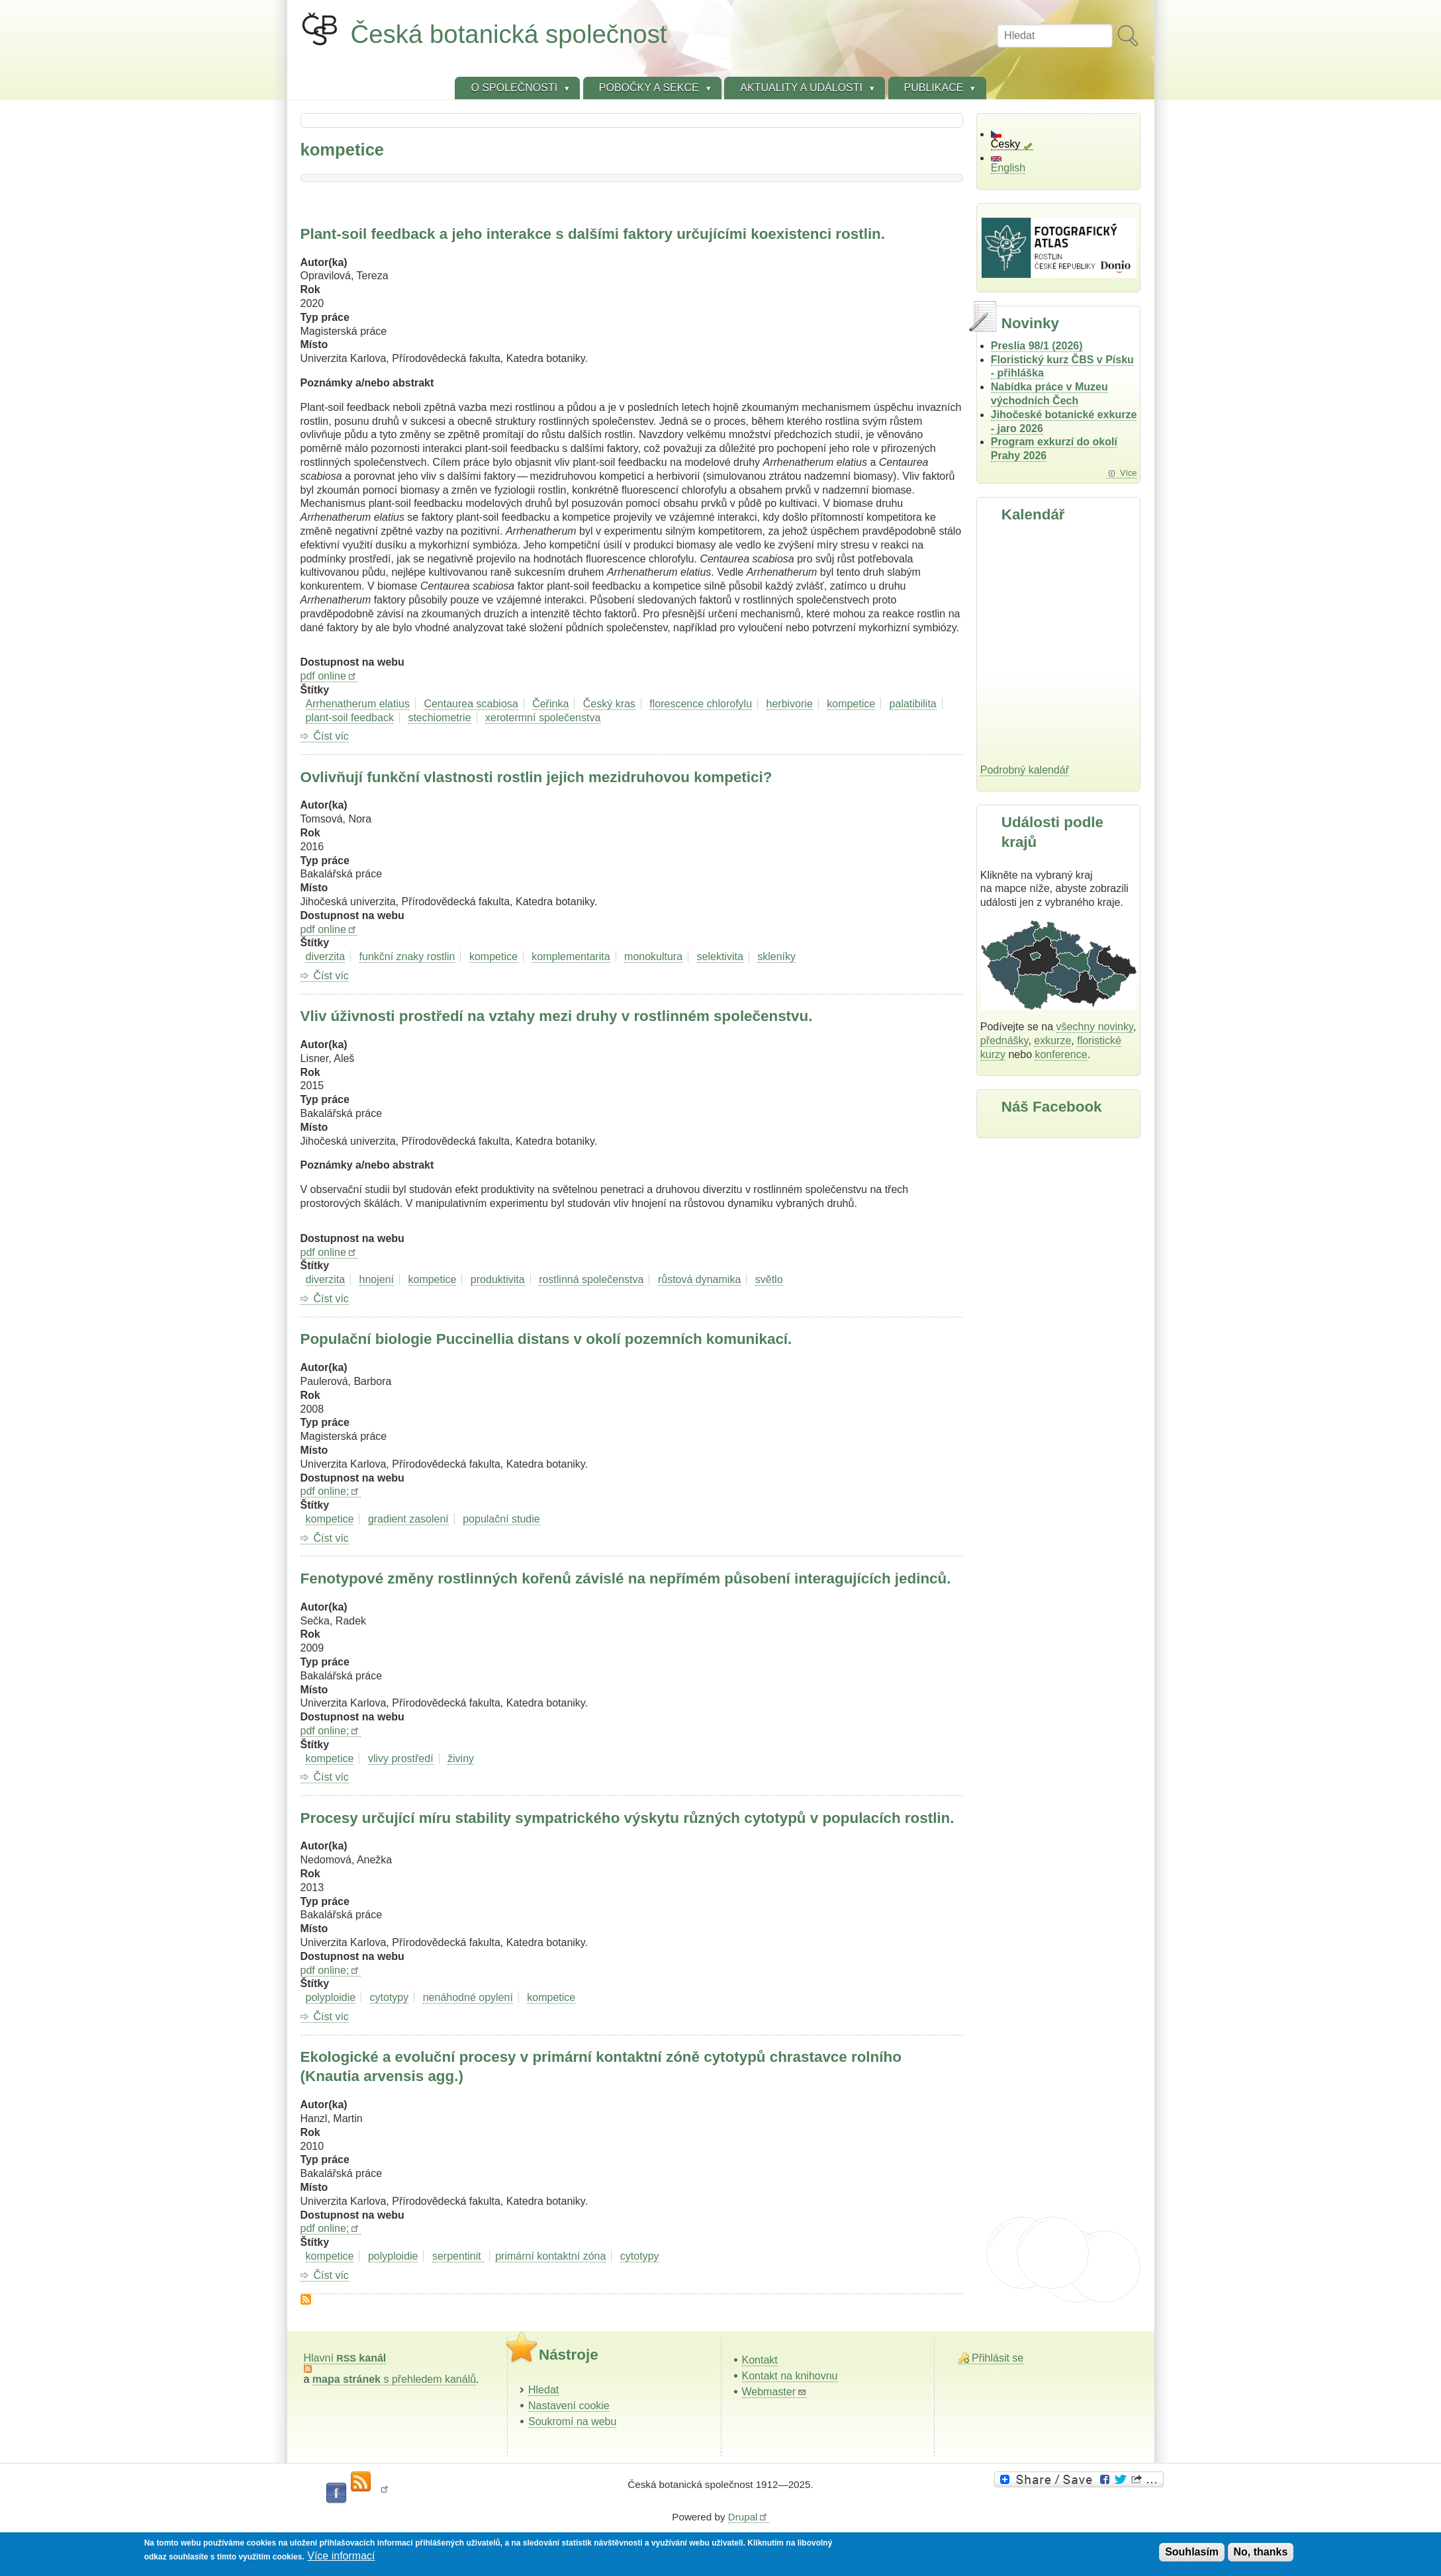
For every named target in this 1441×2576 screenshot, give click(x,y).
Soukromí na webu (572, 2421)
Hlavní (345, 2358)
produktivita (498, 1279)
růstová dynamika (699, 1279)
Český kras (609, 703)
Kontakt (760, 2360)
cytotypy (389, 1997)
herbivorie (790, 703)
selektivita (720, 956)
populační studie (501, 1519)
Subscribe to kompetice (306, 2299)
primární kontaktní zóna (550, 2256)
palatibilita (913, 703)
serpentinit (458, 2256)
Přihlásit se (997, 2358)
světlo (769, 1279)
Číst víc (331, 736)
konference (1061, 1054)
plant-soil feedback (350, 717)
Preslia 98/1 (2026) (1037, 345)
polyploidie (331, 1997)
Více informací (341, 2555)
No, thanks (1261, 2551)
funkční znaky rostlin (407, 956)
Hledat (543, 2389)
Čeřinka (550, 703)
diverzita (326, 956)
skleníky (776, 956)
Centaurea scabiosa (471, 703)
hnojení (377, 1279)
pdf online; (331, 1491)
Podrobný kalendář (1024, 770)
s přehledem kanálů (394, 2379)
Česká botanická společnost (509, 34)
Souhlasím (1192, 2551)
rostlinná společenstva (591, 1279)
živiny (460, 1758)
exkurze (1052, 1040)
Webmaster (775, 2391)
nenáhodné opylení (468, 1997)
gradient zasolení (408, 1519)
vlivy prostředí (401, 1758)
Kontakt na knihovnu (790, 2375)
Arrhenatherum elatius (358, 703)
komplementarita (571, 956)
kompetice (851, 703)
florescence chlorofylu (700, 703)
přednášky (1004, 1040)
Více (1128, 473)
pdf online (329, 676)
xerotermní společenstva (542, 717)
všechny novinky (1094, 1026)
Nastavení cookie (569, 2405)
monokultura (653, 956)
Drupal (748, 2516)
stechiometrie (439, 717)
